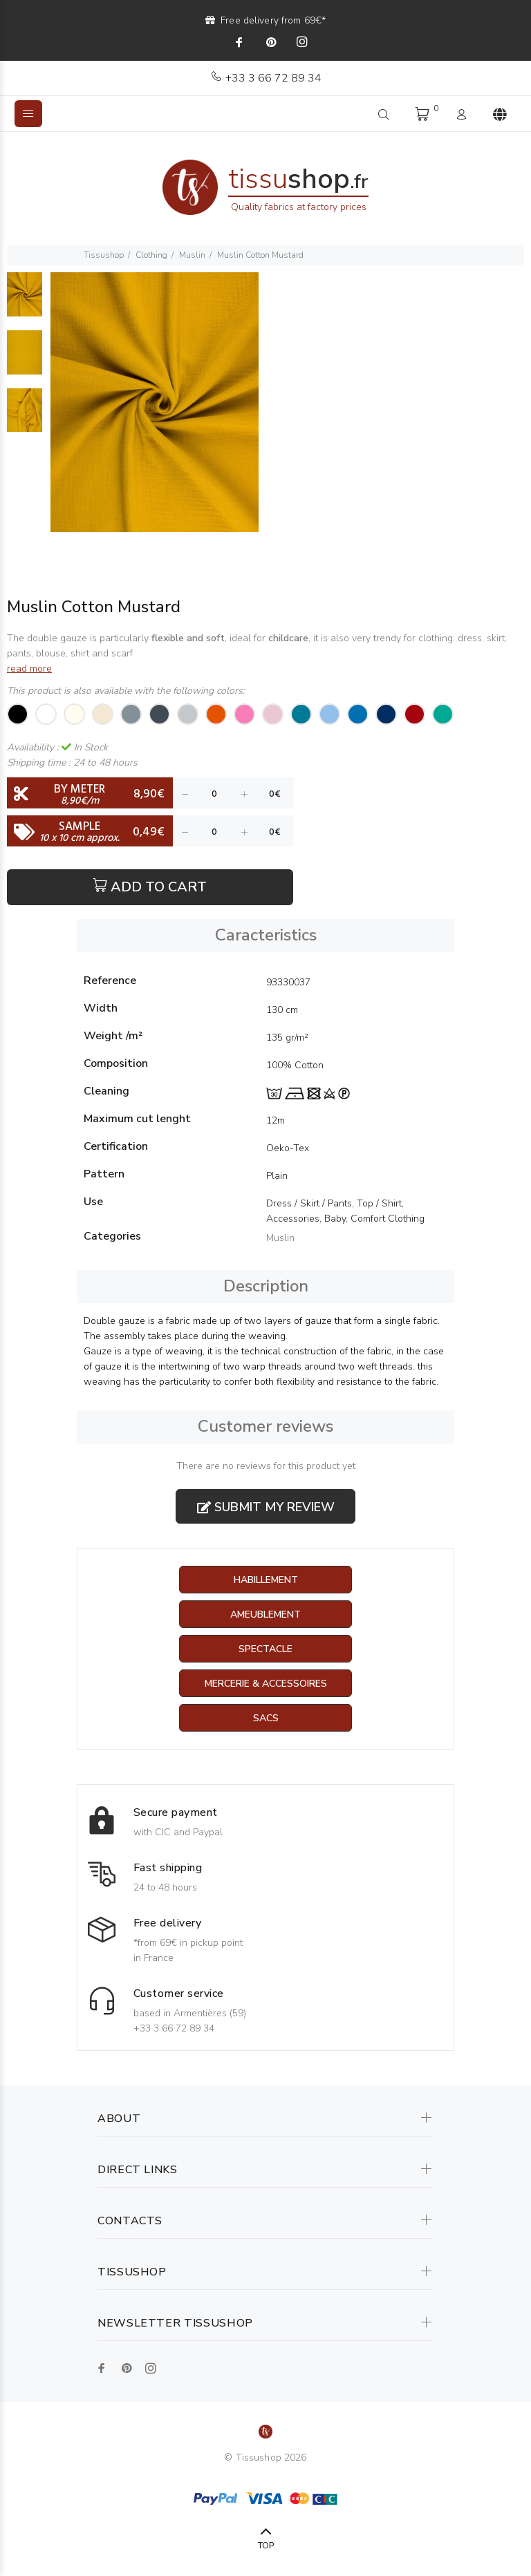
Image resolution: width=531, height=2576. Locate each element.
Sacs (266, 1718)
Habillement (266, 1580)
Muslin (192, 255)
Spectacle (265, 1649)
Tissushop (104, 255)
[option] (24, 301)
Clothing (151, 255)
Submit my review (266, 1507)
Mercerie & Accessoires (266, 1683)
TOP (266, 2545)
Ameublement (265, 1614)
